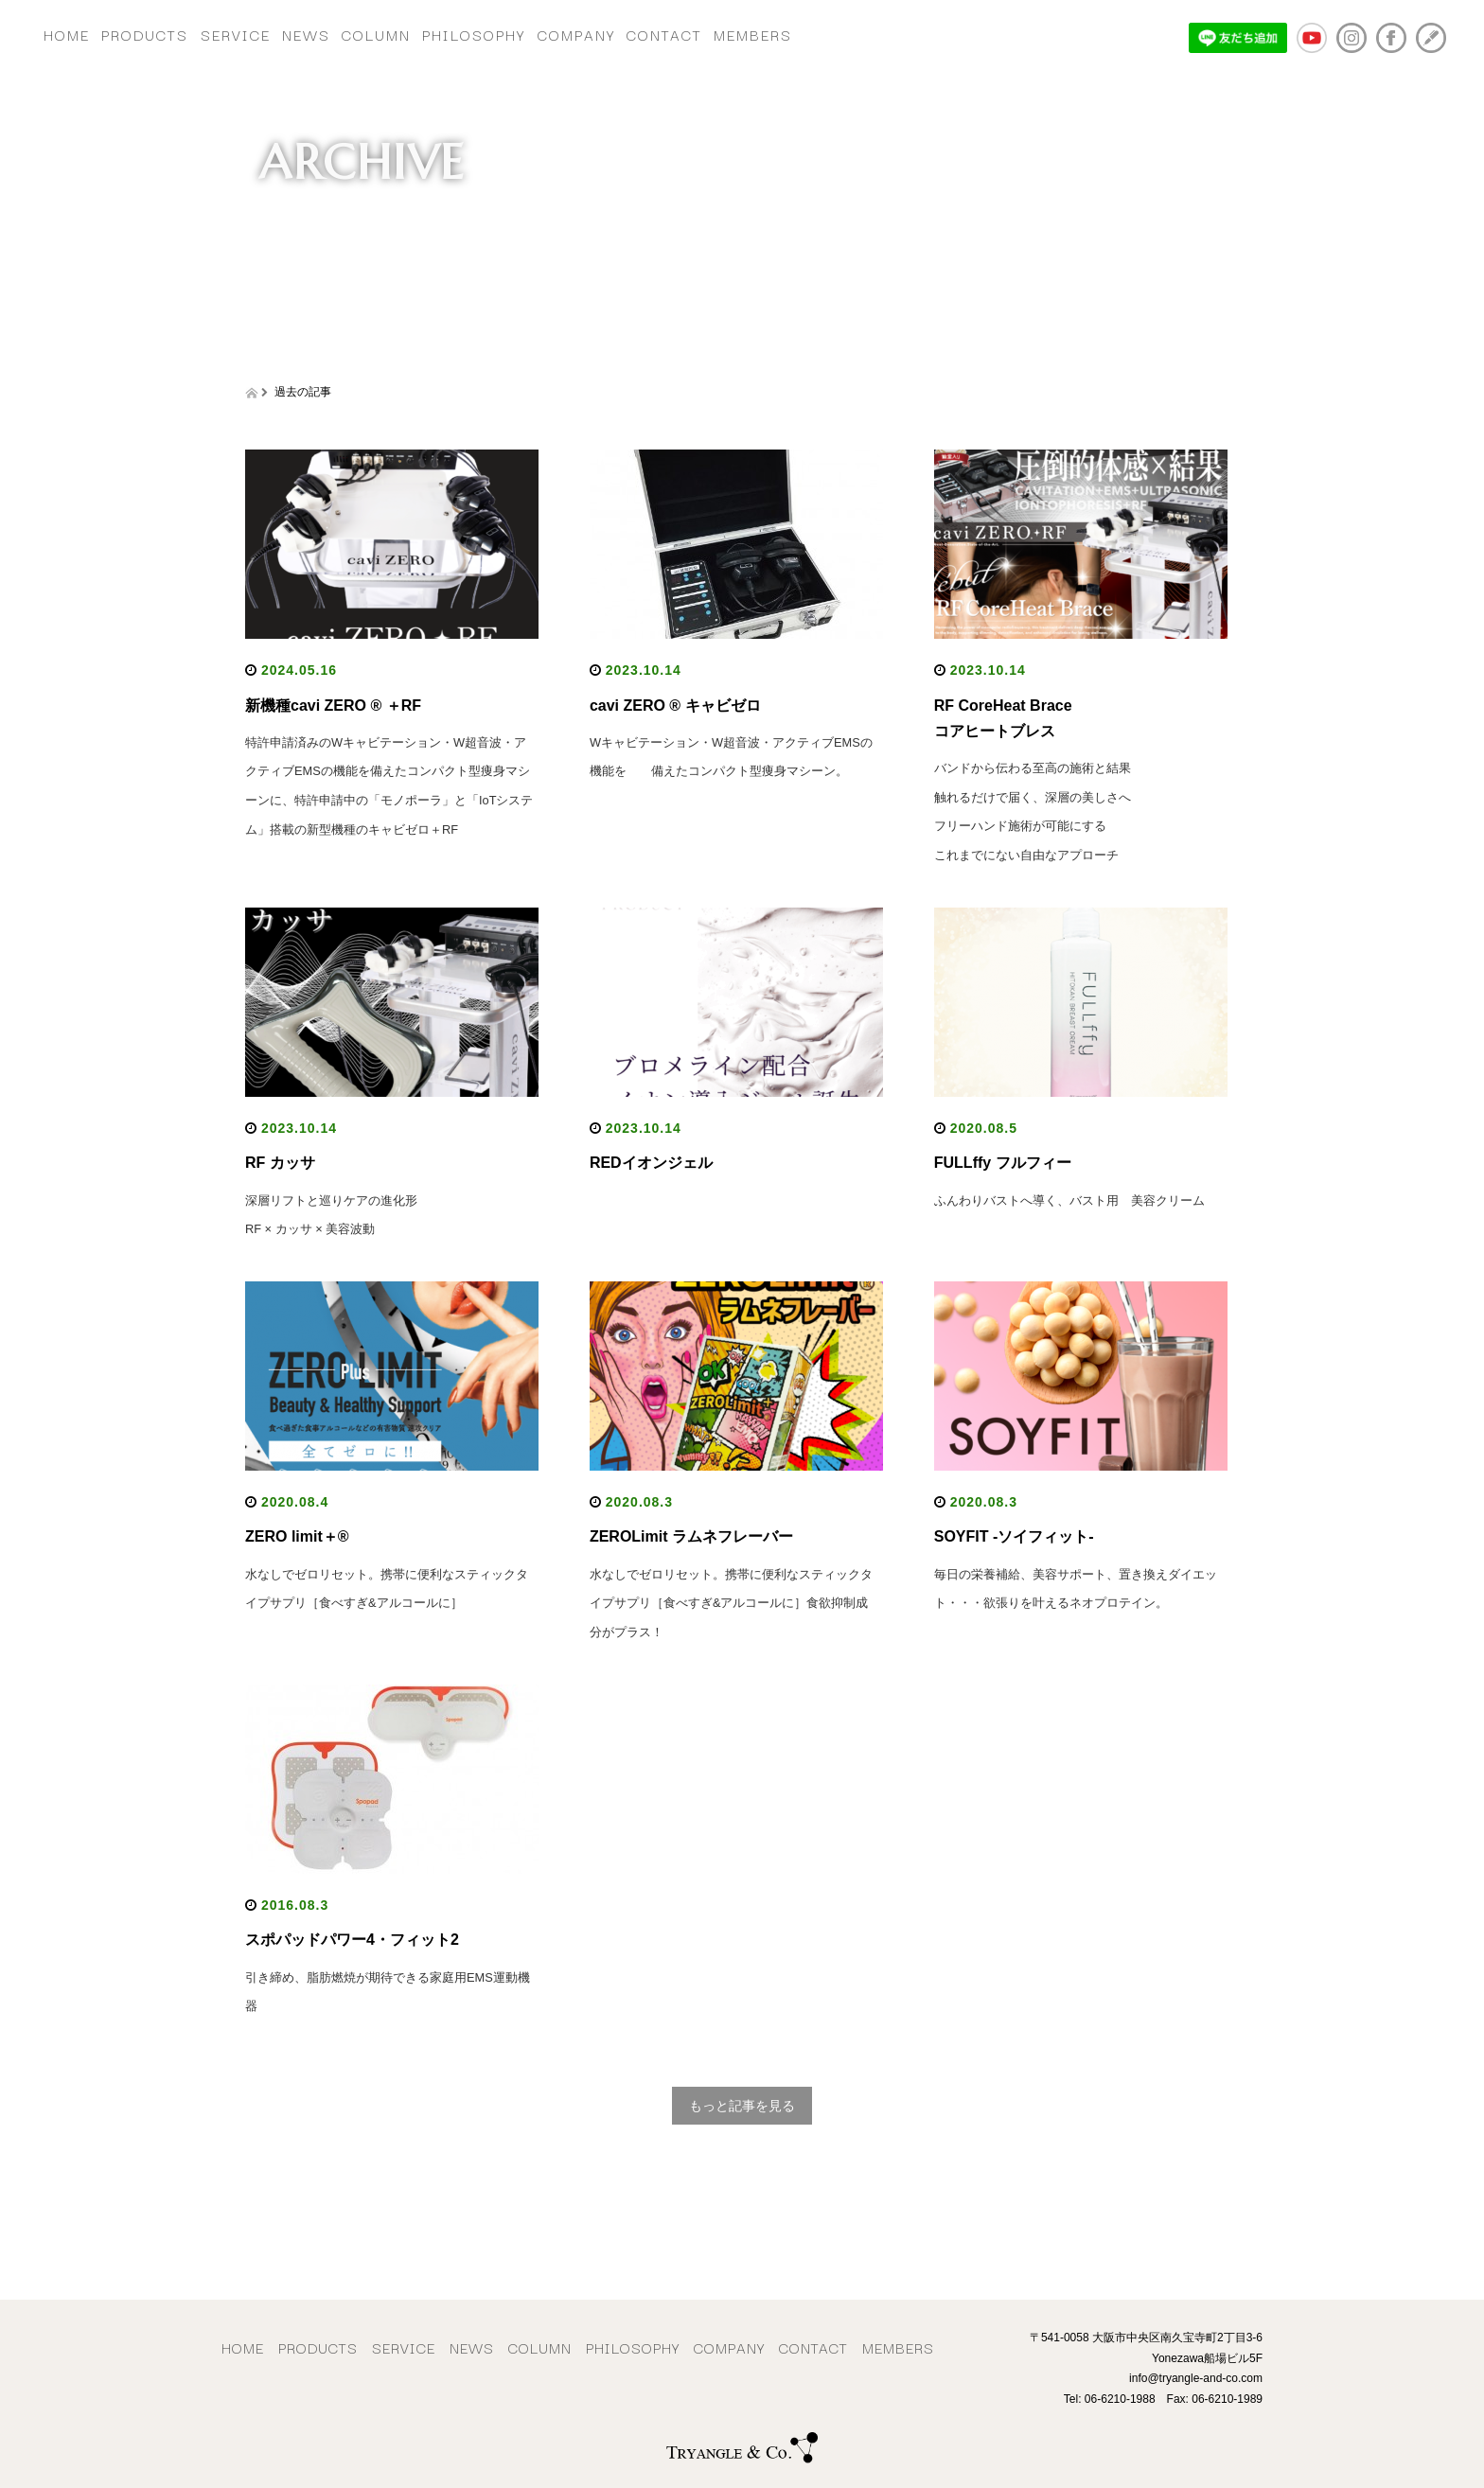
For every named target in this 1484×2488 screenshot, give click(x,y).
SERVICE (277, 30)
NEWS (365, 30)
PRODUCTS (170, 30)
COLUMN (451, 30)
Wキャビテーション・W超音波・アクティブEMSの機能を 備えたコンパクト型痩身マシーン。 (730, 770)
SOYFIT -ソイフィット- (1014, 1537)
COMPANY (685, 30)
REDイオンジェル (659, 1164)
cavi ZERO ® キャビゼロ (675, 704)
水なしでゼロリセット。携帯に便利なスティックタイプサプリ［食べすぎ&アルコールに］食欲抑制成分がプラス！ (733, 1603)
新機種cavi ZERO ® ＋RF (333, 704)
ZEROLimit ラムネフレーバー (691, 1537)
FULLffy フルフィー (1002, 1164)
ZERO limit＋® (297, 1537)
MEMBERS (896, 30)
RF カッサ (280, 1164)
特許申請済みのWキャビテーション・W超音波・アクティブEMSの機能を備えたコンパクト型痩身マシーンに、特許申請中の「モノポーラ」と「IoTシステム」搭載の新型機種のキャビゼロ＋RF (390, 799)
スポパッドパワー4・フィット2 (352, 1939)
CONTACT (790, 30)
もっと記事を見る (742, 2104)
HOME (75, 30)
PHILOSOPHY (566, 30)
